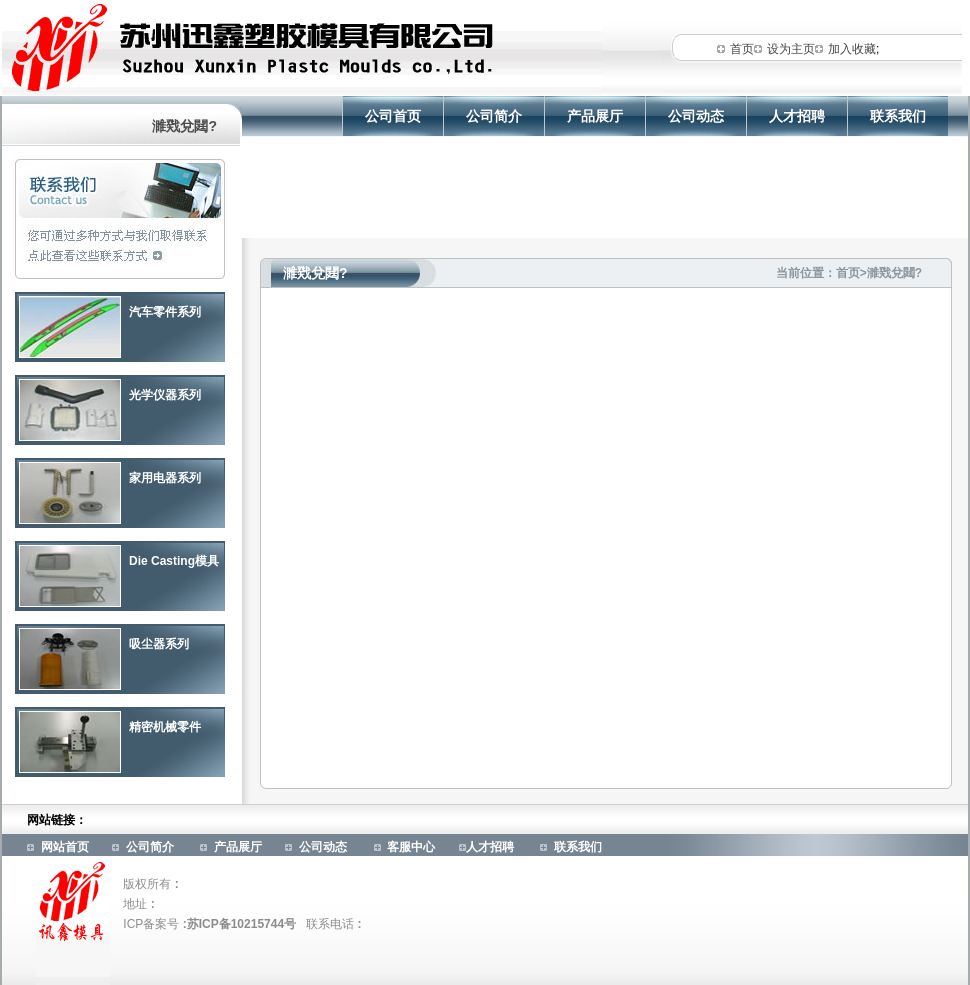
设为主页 (791, 49)
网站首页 (65, 847)
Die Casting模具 (174, 561)
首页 (742, 49)
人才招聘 (797, 116)
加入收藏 (852, 49)
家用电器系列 (165, 478)
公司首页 (393, 116)
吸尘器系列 (159, 644)
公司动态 (696, 116)
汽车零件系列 (165, 312)
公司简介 (494, 116)
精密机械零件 (165, 727)
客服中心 (411, 847)
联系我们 (898, 116)
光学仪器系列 (165, 395)
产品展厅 (595, 116)
